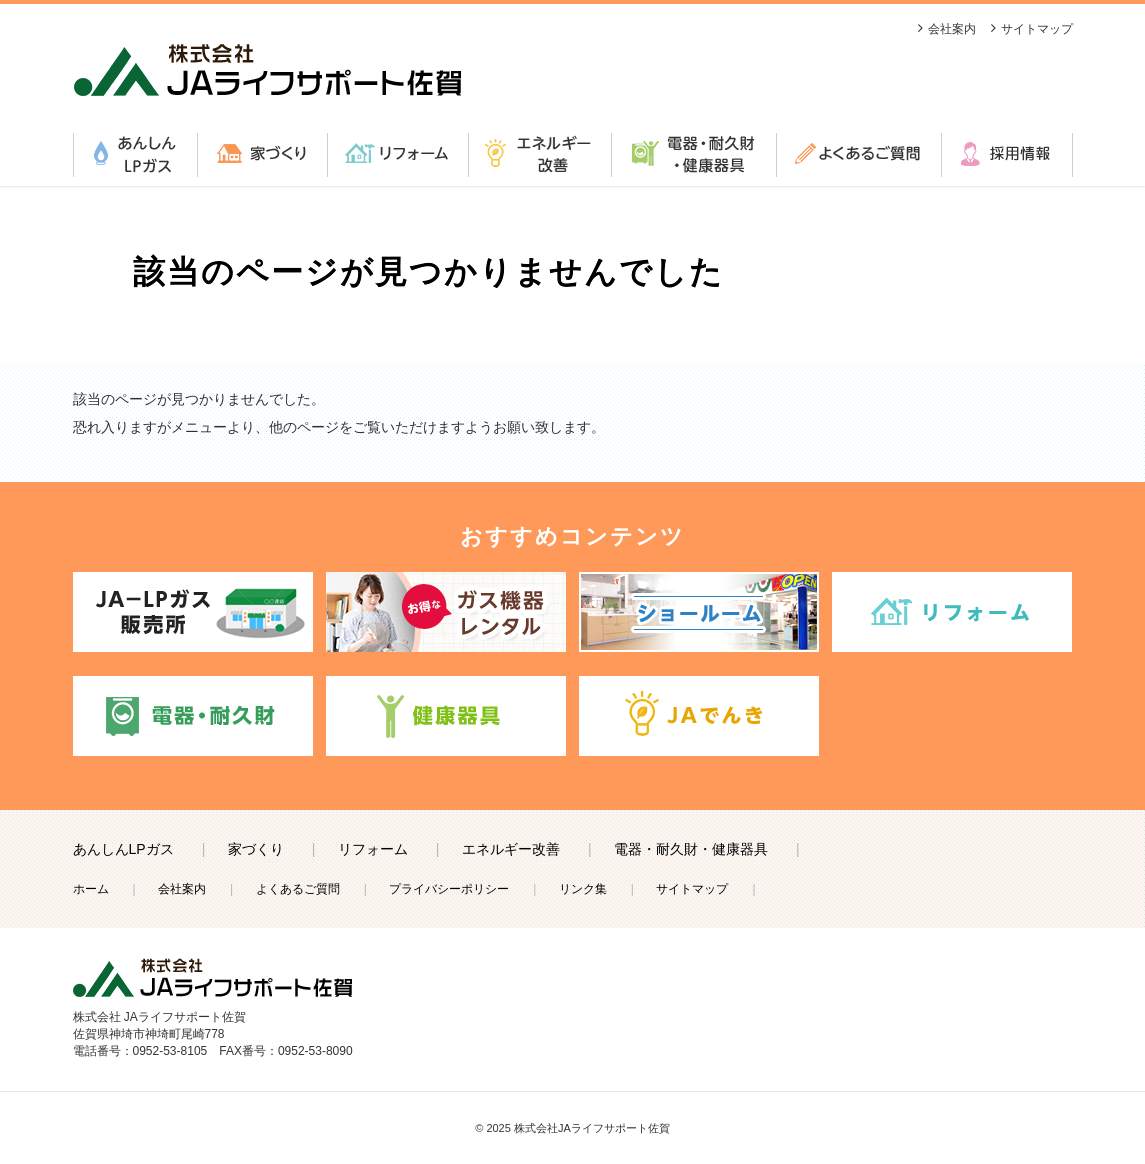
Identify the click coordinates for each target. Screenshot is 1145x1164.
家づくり (262, 155)
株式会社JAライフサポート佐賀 (592, 1128)
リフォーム (397, 155)
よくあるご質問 (858, 155)
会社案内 (952, 29)
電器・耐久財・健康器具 (693, 155)
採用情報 (1007, 155)
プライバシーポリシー (449, 889)
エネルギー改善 (539, 155)
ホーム (91, 889)
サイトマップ (1037, 29)
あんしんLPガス (135, 155)
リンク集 (583, 889)
